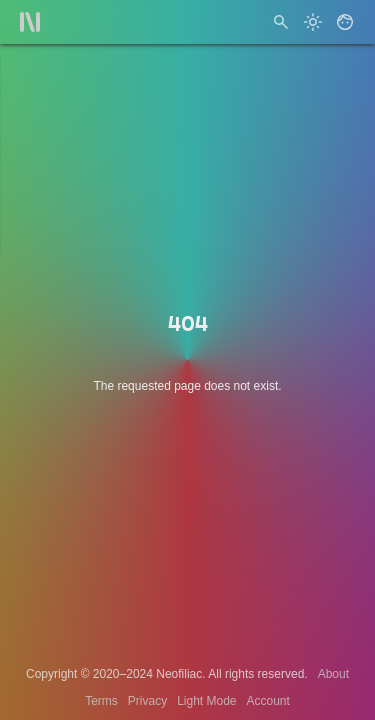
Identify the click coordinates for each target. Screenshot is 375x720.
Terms (101, 701)
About (333, 674)
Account (268, 701)
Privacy (147, 701)
